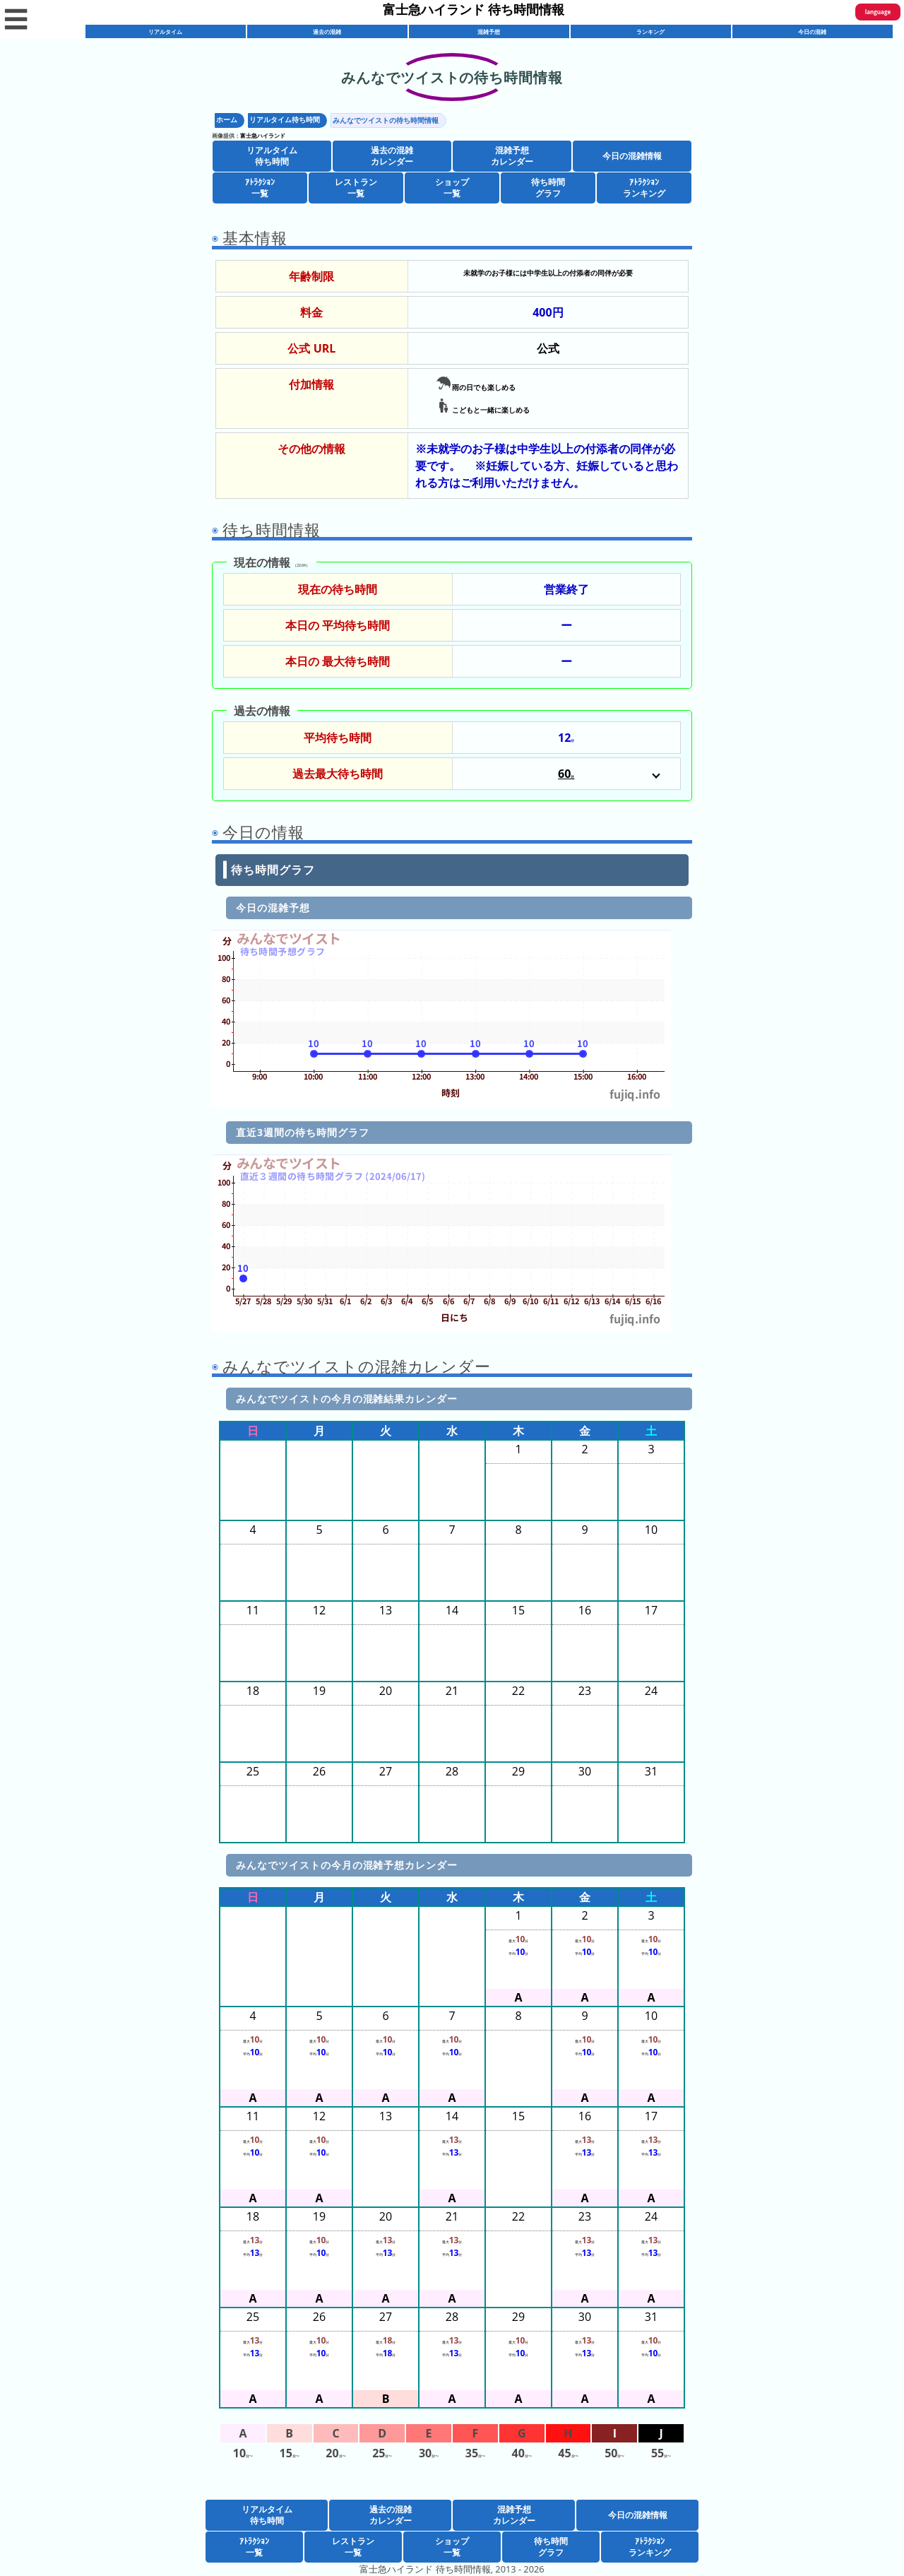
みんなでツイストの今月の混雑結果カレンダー (347, 1398)
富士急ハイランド (262, 135)
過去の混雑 (327, 31)
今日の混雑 (812, 31)
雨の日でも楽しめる (476, 385)
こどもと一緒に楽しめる (483, 408)
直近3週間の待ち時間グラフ (302, 1132)
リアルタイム (165, 31)
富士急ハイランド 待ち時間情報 (473, 9)
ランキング (650, 31)
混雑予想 (488, 31)
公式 (548, 348)
